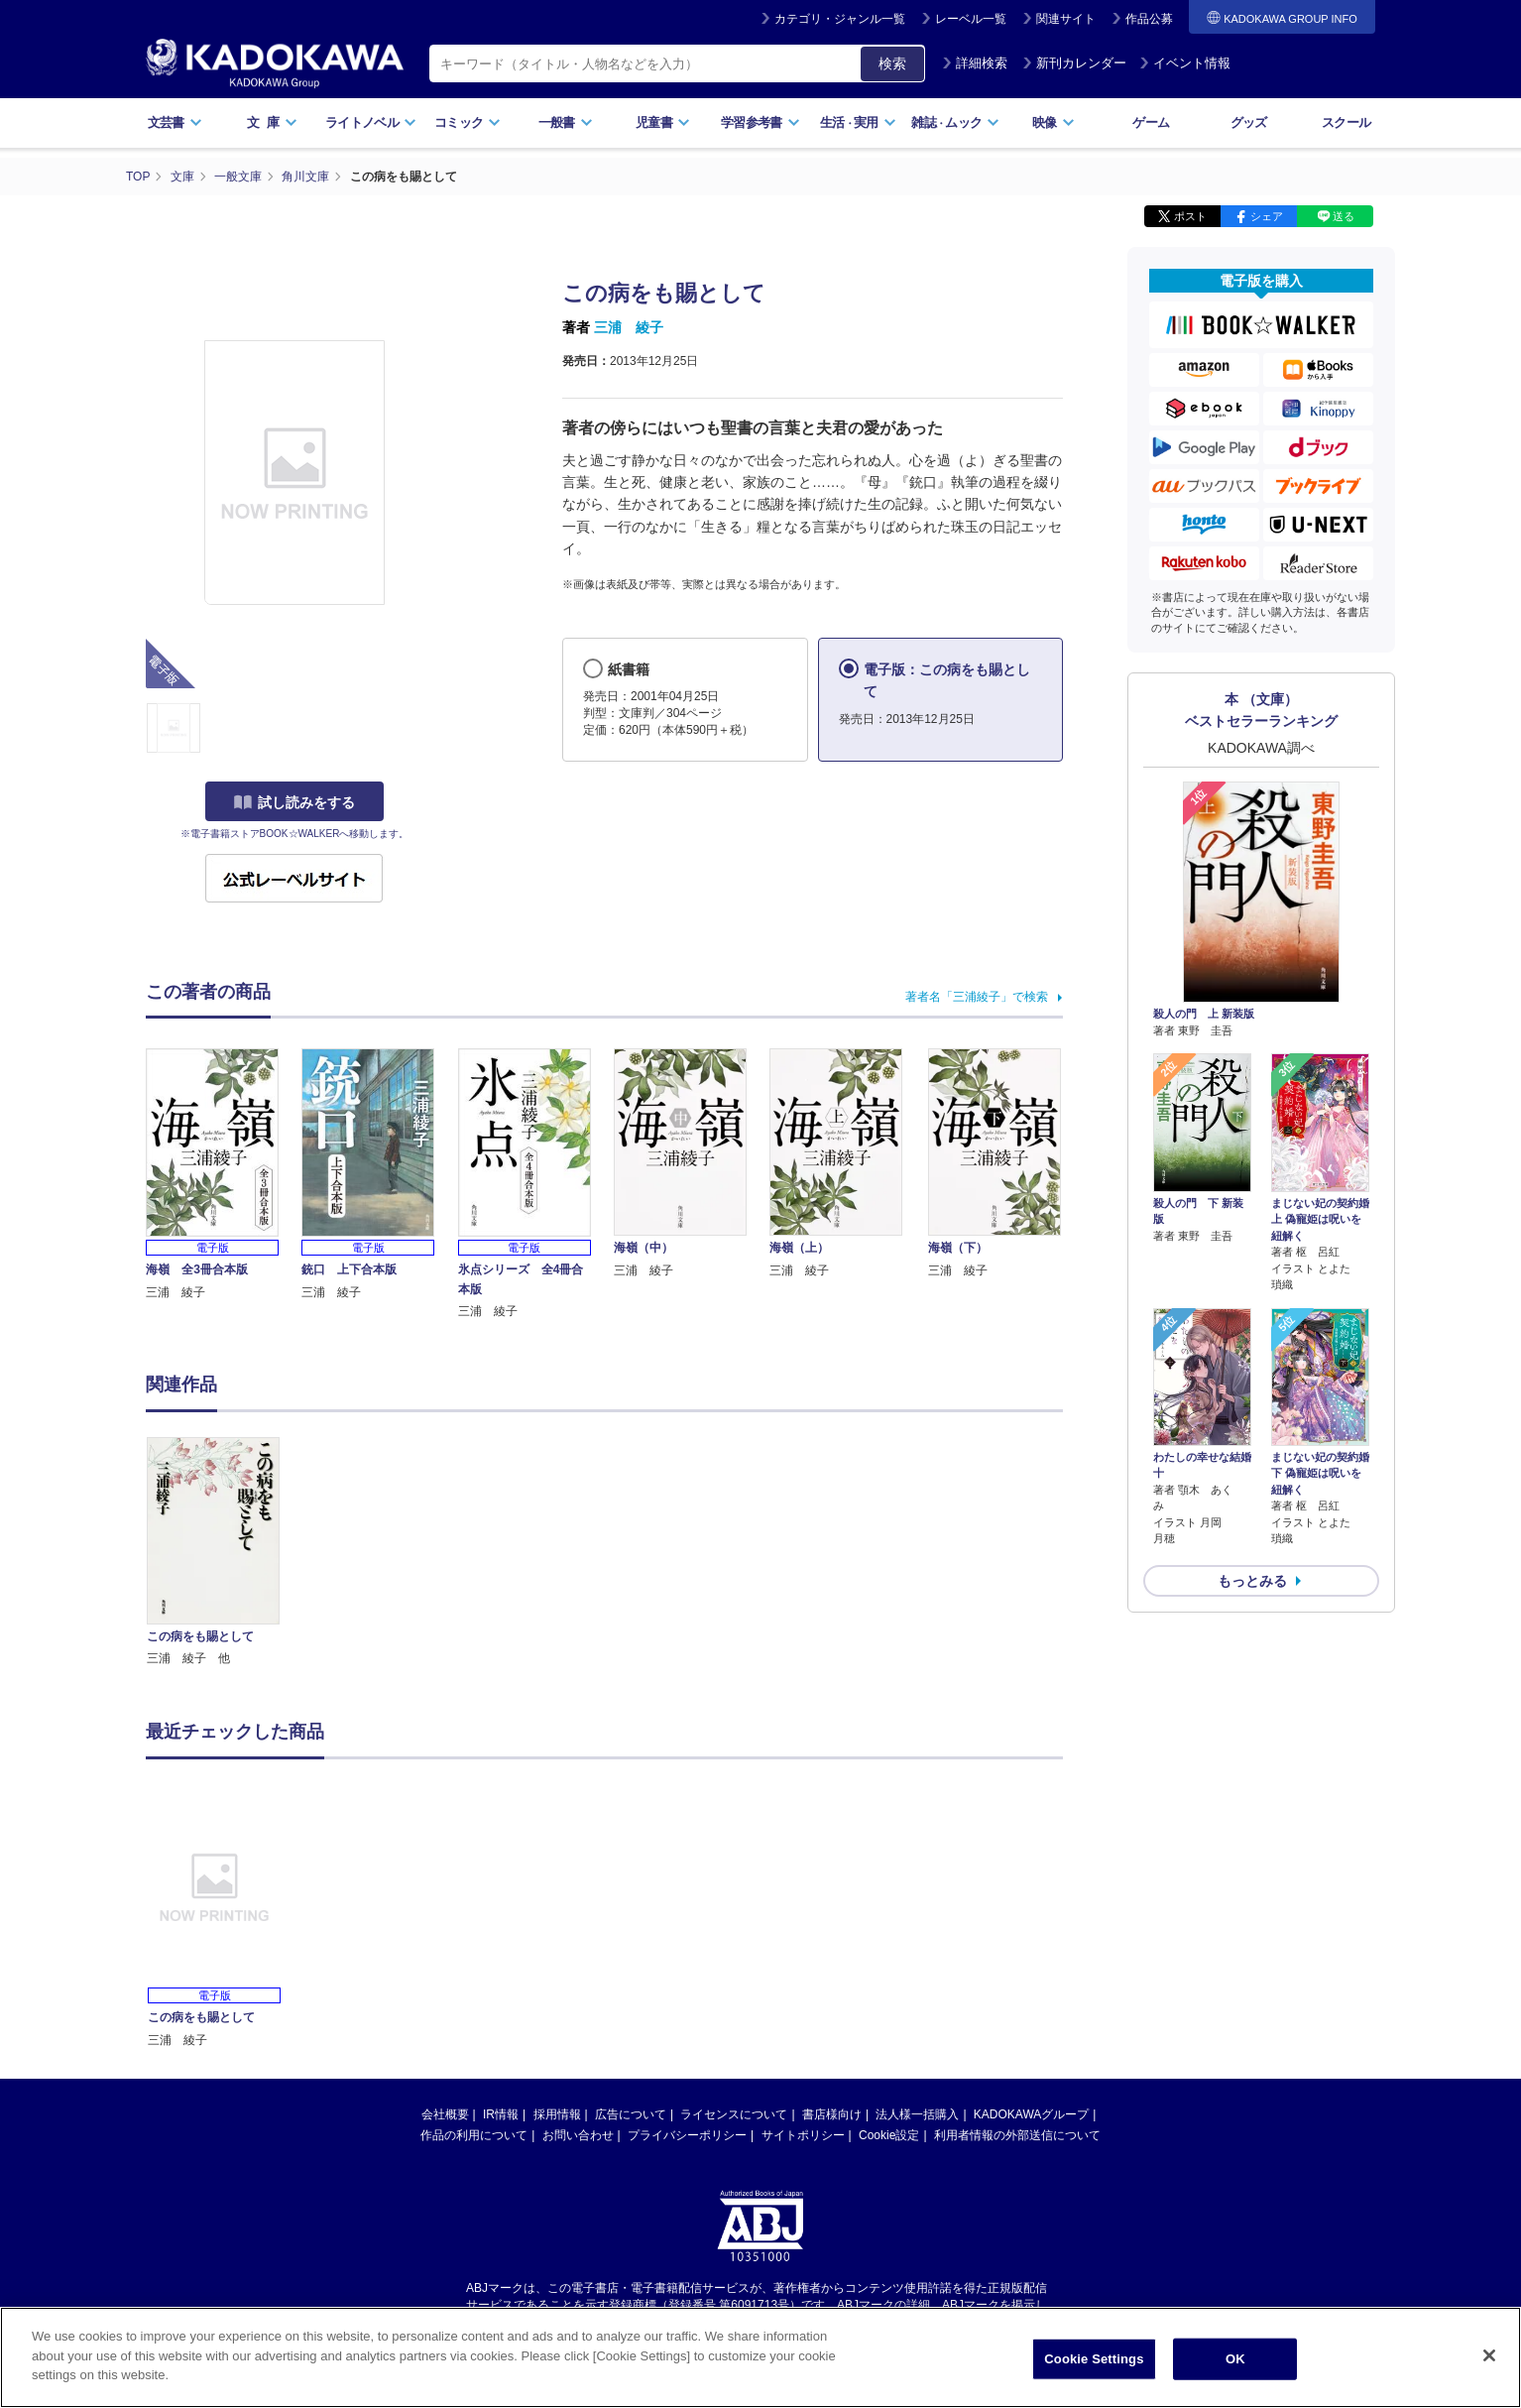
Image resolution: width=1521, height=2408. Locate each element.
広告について (630, 2114)
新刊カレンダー (1074, 63)
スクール (1346, 122)
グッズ (1248, 122)
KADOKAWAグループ (1031, 2114)
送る (1343, 216)
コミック (467, 122)
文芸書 (175, 122)
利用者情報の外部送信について (1017, 2135)
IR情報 (501, 2114)
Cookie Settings (1093, 2358)
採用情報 (557, 2114)
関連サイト (1066, 19)
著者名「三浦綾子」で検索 (976, 997)
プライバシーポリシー (687, 2135)
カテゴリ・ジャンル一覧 (839, 19)
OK (1235, 2358)
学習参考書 (760, 122)
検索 (892, 63)
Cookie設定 (889, 2135)
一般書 (565, 122)
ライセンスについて (733, 2114)
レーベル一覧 (970, 19)
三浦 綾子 (628, 327)
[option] (224, 1552)
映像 (1053, 122)
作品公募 (1149, 19)
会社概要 (445, 2114)
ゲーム (1150, 122)
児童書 (663, 122)
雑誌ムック (955, 122)
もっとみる (1252, 1581)
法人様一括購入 (917, 2114)
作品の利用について (473, 2135)
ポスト (1190, 216)
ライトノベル (370, 122)
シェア (1266, 216)
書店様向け (832, 2114)
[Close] (1489, 2355)
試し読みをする (294, 802)
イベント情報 (1184, 63)
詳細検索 (974, 63)
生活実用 (858, 122)
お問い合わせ (578, 2135)
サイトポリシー (803, 2135)
